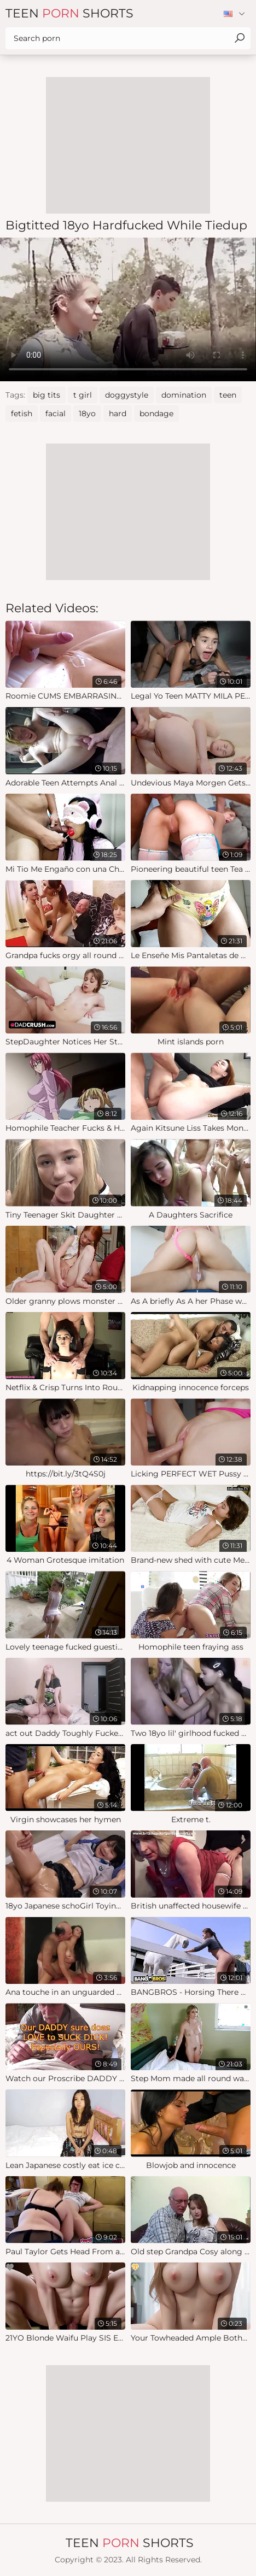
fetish (21, 413)
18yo (87, 413)
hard (117, 413)
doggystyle (126, 395)
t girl (82, 395)
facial (55, 413)
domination (183, 395)
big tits (46, 395)
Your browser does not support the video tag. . (128, 309)
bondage (156, 413)
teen (227, 395)
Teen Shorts (69, 13)
